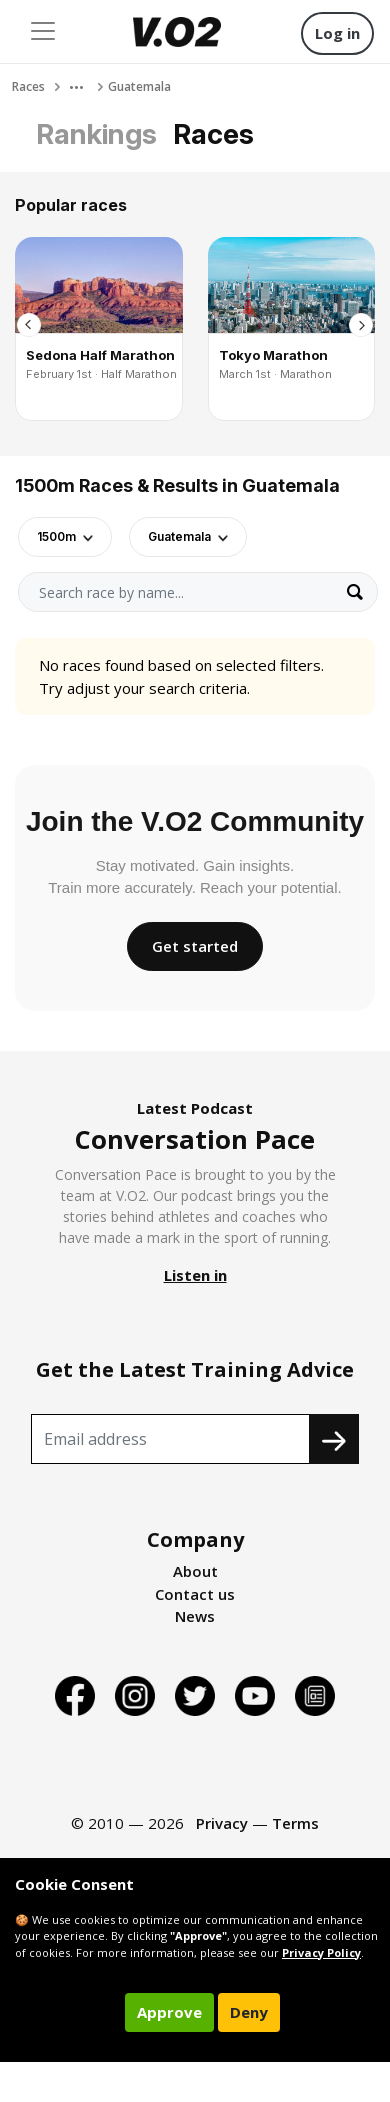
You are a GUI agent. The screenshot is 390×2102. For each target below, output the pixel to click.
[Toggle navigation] (43, 31)
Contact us (195, 1594)
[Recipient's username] (170, 1439)
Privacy (222, 1823)
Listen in (195, 1275)
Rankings (96, 134)
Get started (195, 946)
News (195, 1616)
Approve (169, 2012)
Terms (295, 1823)
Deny (249, 2012)
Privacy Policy (321, 1952)
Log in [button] (337, 33)
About (195, 1571)
